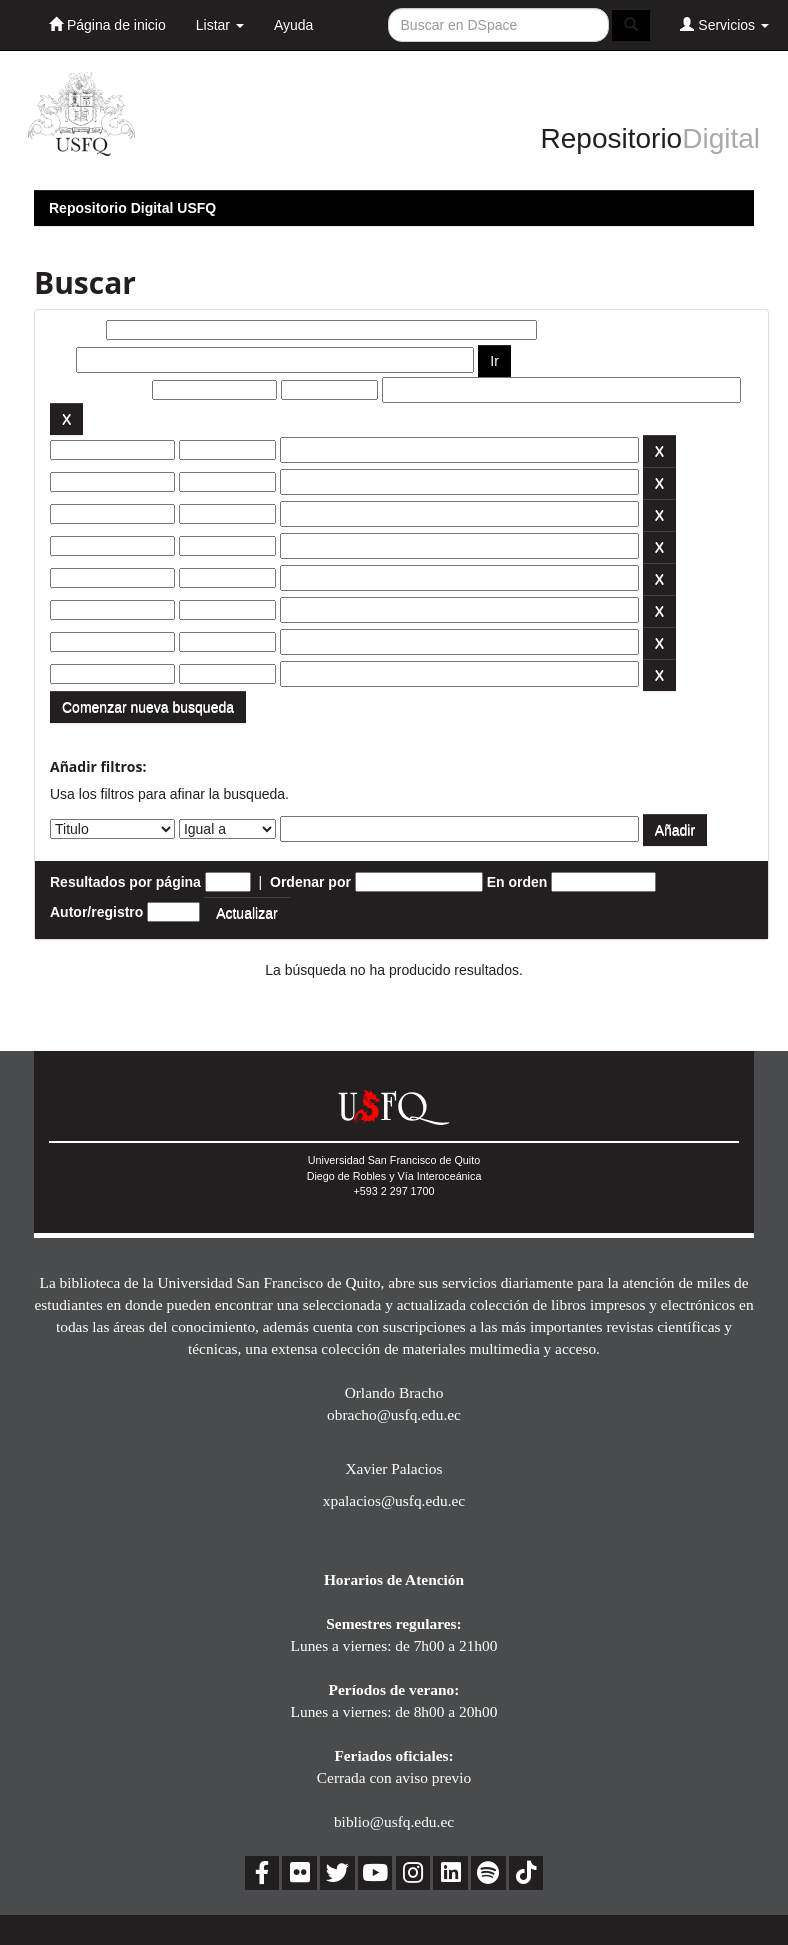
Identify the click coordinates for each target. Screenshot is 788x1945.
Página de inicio (107, 24)
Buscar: (76, 330)
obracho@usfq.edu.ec (394, 1414)
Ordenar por (310, 882)
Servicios (724, 24)
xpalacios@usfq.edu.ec (394, 1500)
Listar (220, 25)
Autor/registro (96, 912)
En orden (517, 882)
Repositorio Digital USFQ (132, 208)
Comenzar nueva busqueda (148, 707)
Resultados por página (125, 882)
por (61, 360)
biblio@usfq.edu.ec (394, 1821)
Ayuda (293, 25)
